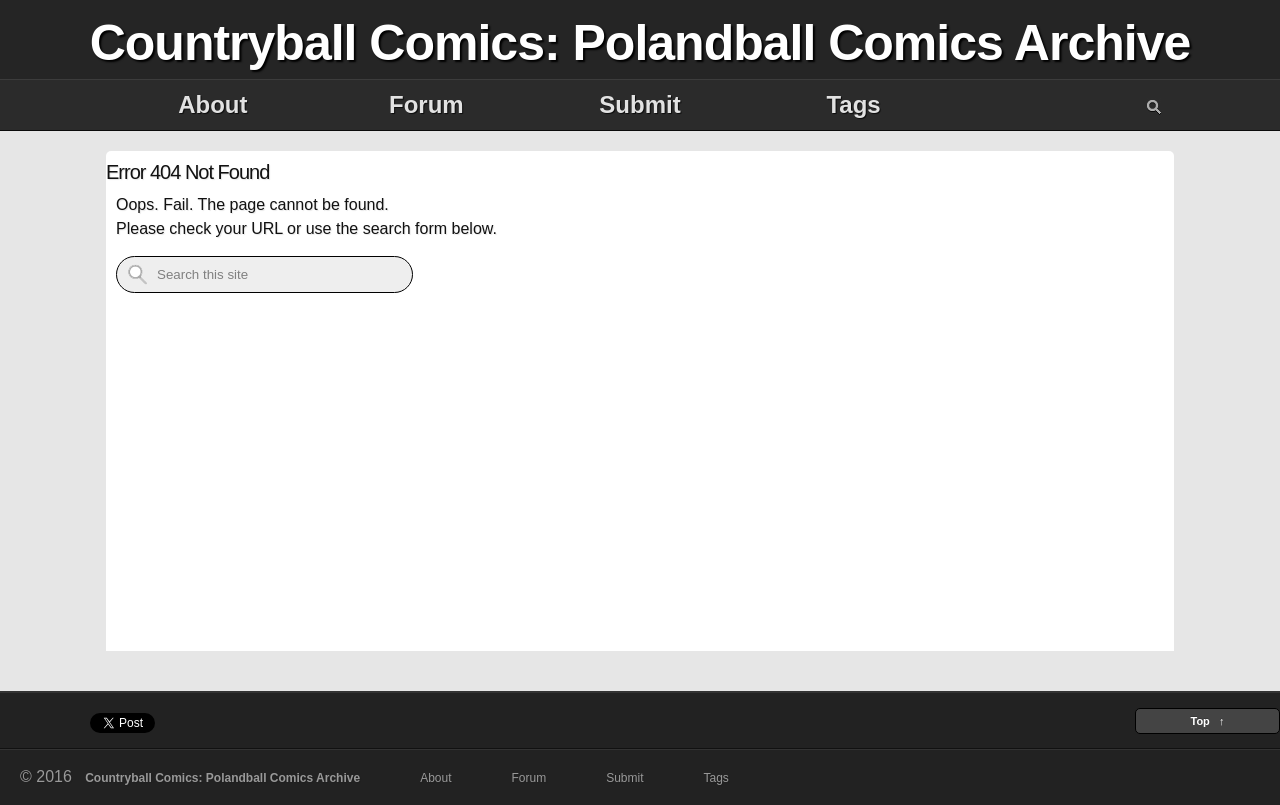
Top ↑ (1207, 721)
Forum (426, 104)
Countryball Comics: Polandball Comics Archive (640, 43)
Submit (639, 104)
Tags (853, 104)
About (212, 104)
